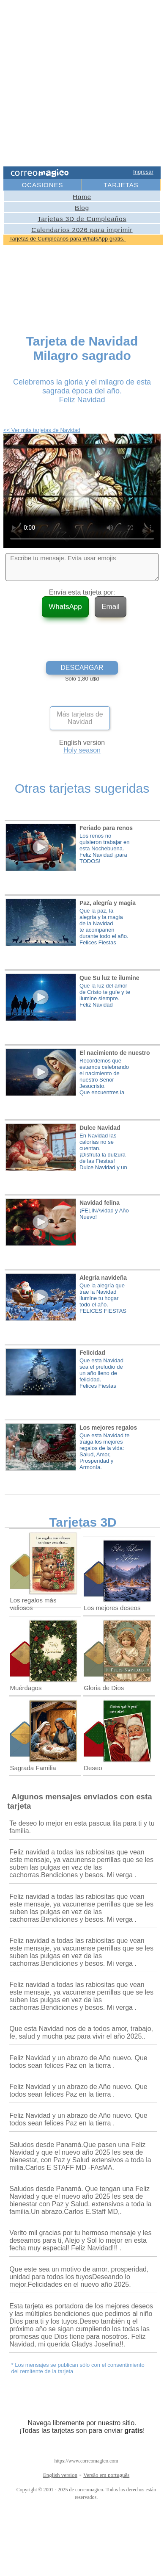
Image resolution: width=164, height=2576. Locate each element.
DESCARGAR (81, 667)
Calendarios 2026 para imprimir (81, 229)
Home (82, 196)
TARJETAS (121, 184)
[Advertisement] (79, 84)
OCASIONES (42, 184)
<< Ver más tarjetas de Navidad (41, 430)
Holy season (82, 750)
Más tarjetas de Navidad (80, 718)
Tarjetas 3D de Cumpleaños (82, 218)
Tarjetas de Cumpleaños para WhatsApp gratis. (67, 238)
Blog (82, 207)
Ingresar (143, 172)
